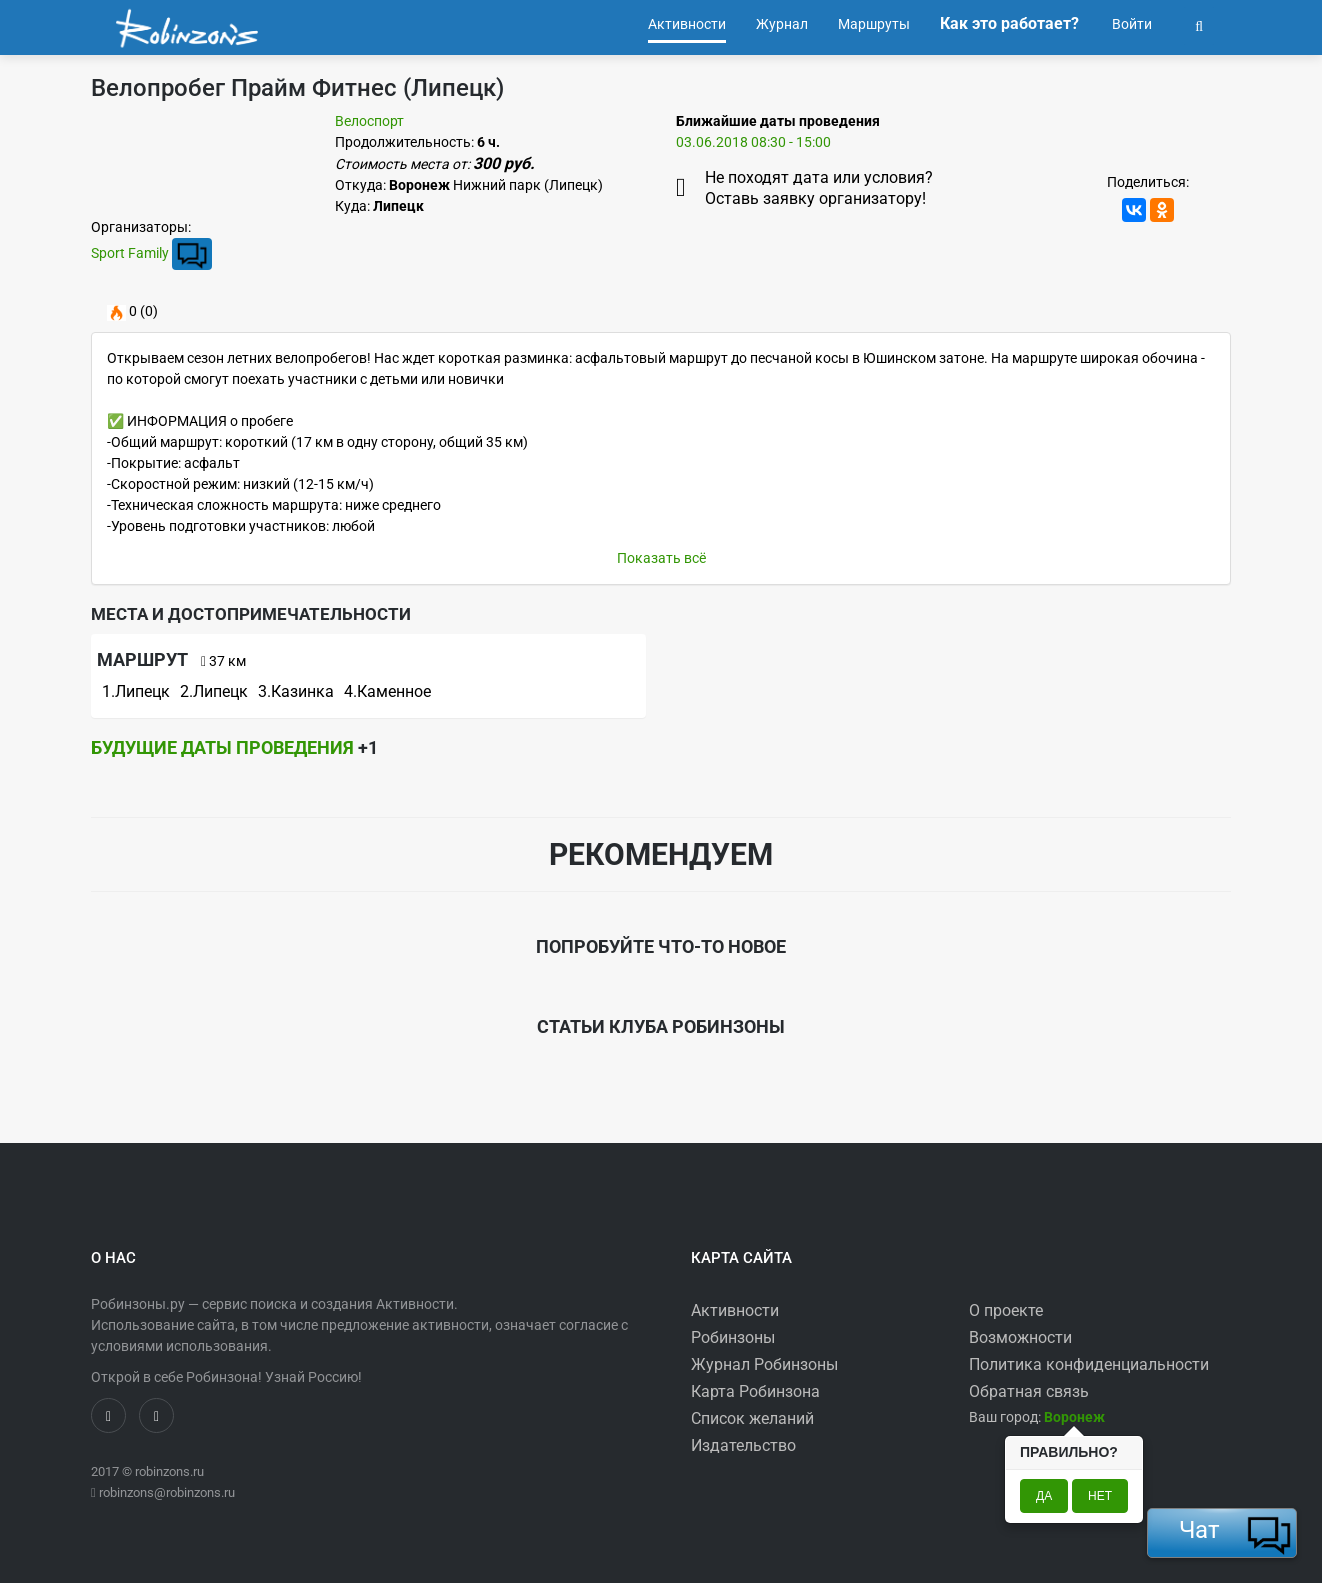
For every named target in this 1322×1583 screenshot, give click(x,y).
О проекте (1006, 1310)
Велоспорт (369, 121)
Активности (735, 1310)
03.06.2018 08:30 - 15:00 (753, 142)
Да (1044, 1496)
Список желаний (752, 1418)
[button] (1199, 24)
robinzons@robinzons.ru (167, 1492)
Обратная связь (1029, 1391)
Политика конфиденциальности (1089, 1364)
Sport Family (130, 253)
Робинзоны (733, 1337)
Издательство (743, 1445)
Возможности (1020, 1337)
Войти (1130, 24)
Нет (1100, 1496)
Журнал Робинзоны (764, 1364)
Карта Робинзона (755, 1391)
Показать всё (661, 558)
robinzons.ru (169, 1471)
